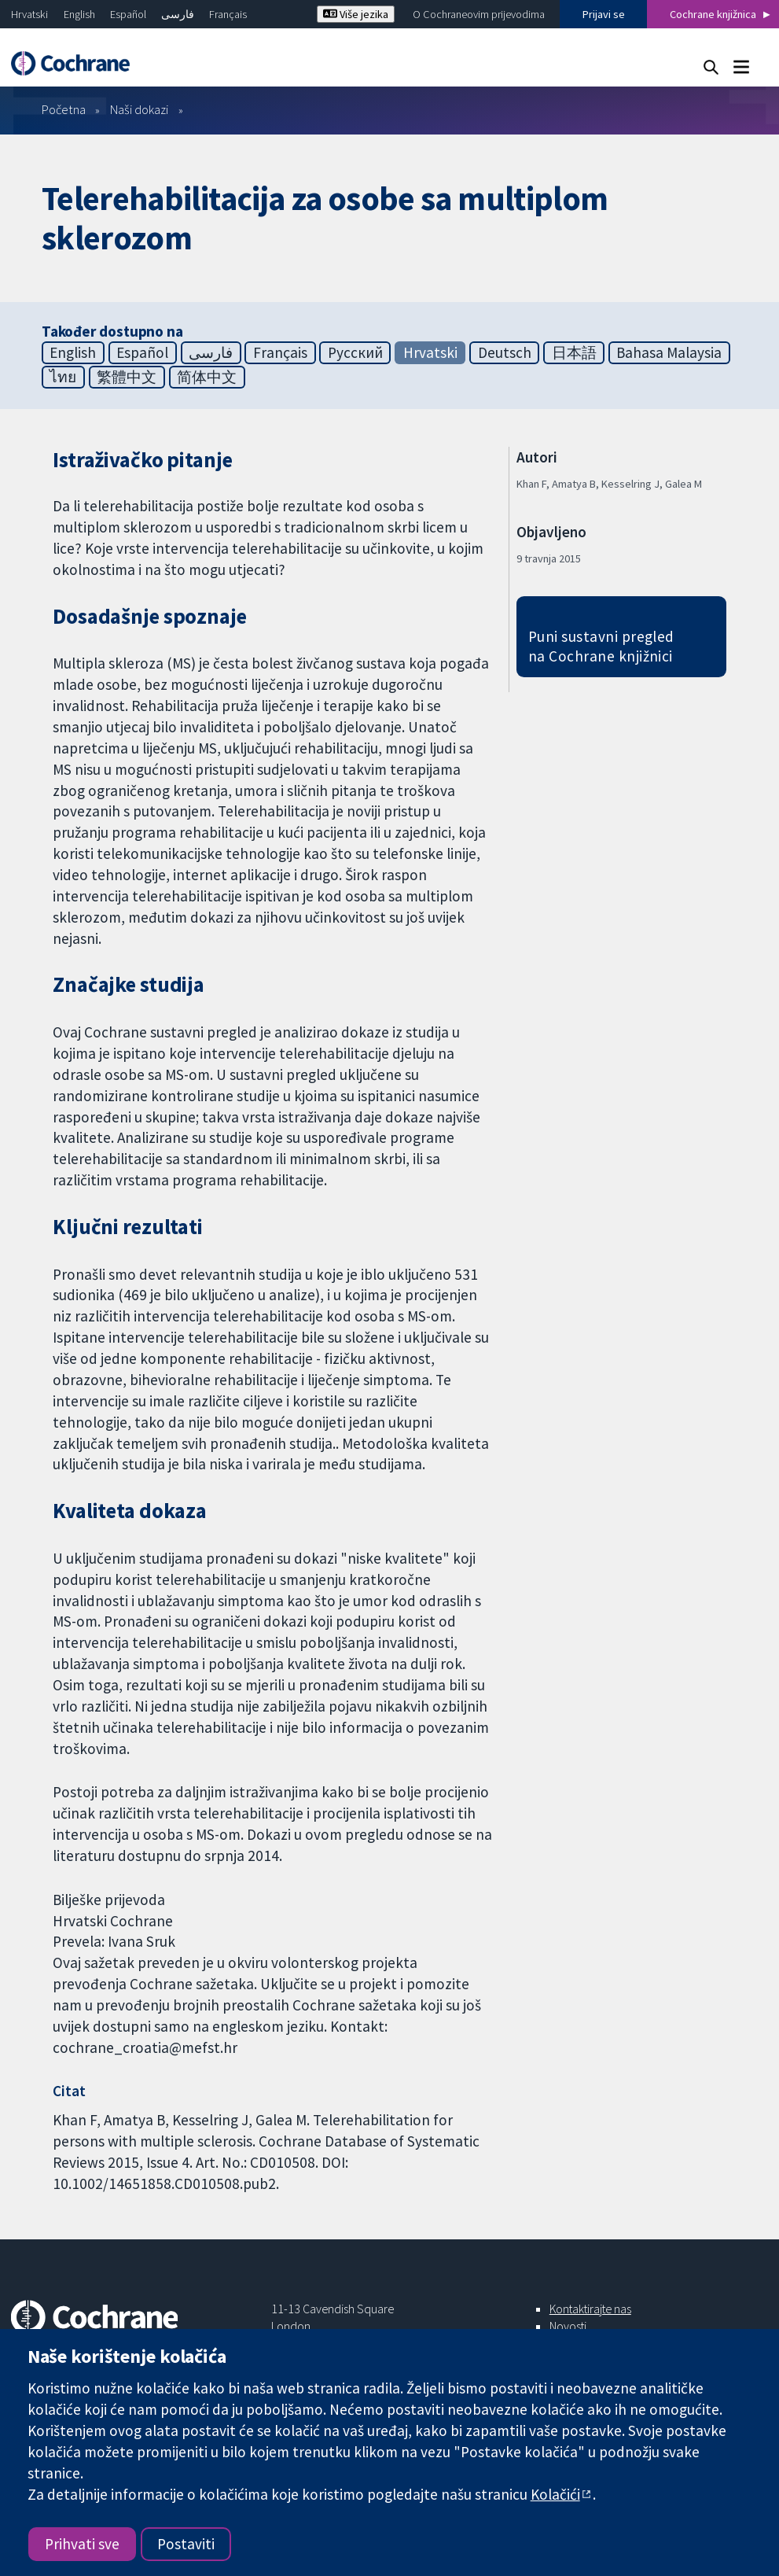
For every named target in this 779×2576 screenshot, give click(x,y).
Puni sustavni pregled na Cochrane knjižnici (601, 646)
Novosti (567, 2326)
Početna (64, 109)
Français (228, 14)
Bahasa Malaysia (669, 352)
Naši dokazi (139, 109)
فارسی (177, 14)
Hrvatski (29, 14)
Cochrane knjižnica (713, 14)
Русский (355, 352)
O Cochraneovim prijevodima (479, 14)
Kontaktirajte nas (590, 2308)
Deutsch (504, 352)
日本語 (574, 352)
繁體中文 (126, 376)
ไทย (63, 376)
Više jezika (355, 14)
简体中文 (207, 376)
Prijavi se (603, 14)
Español (128, 14)
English (79, 14)
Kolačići (555, 2494)
